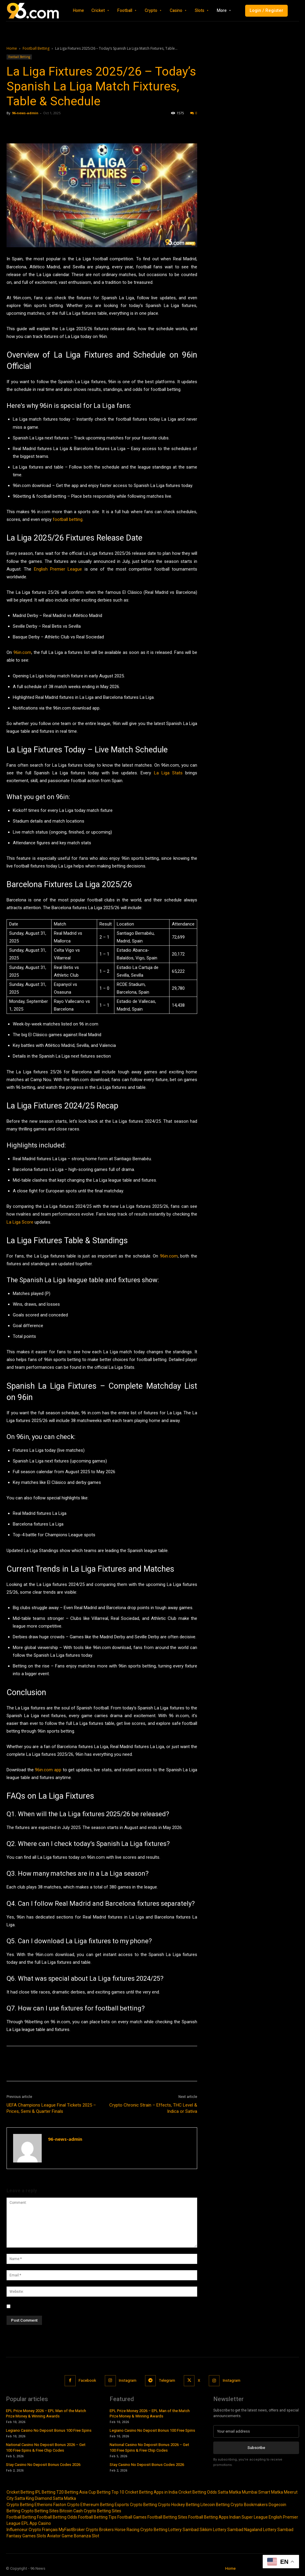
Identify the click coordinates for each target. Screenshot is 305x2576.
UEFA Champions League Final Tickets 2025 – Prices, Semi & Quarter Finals (51, 2108)
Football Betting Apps (208, 2517)
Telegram (167, 2380)
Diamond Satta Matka (55, 2498)
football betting (67, 519)
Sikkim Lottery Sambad (221, 2529)
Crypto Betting (20, 2504)
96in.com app (48, 1769)
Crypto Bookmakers (249, 2504)
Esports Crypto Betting (136, 2504)
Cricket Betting (20, 2492)
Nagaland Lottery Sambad (268, 2529)
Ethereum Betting (97, 2504)
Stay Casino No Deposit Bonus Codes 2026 (43, 2464)
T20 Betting (67, 2492)
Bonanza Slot (86, 2535)
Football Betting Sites (167, 2517)
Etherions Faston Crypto (57, 2504)
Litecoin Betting (215, 2504)
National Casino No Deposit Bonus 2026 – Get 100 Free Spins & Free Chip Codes (45, 2447)
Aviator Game (60, 2535)
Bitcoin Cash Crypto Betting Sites (90, 2510)
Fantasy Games (21, 2535)
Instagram (127, 2380)
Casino (44, 2523)
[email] (256, 2431)
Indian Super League (248, 2517)
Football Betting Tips (97, 2517)
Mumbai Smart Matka (262, 2492)
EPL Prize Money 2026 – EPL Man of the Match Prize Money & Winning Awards (46, 2413)
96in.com (22, 652)
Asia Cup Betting (95, 2492)
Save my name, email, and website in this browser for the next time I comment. (87, 2306)
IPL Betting (45, 2492)
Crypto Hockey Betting (179, 2504)
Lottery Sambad (183, 2529)
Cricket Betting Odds (197, 2492)
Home (12, 48)
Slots (41, 2535)
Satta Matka (229, 2492)
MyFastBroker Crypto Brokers (86, 2529)
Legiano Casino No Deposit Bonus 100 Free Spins (48, 2430)
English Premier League (58, 569)
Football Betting (36, 48)
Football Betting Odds (57, 2517)
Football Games (132, 2517)
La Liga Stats (168, 773)
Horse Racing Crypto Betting (141, 2529)
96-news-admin (25, 113)
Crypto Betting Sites (40, 2510)
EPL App (29, 2523)
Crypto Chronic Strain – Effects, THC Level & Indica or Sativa (153, 2108)
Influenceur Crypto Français (32, 2529)
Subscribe (256, 2447)
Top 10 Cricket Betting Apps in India (144, 2492)
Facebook (87, 2380)
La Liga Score (20, 1222)
